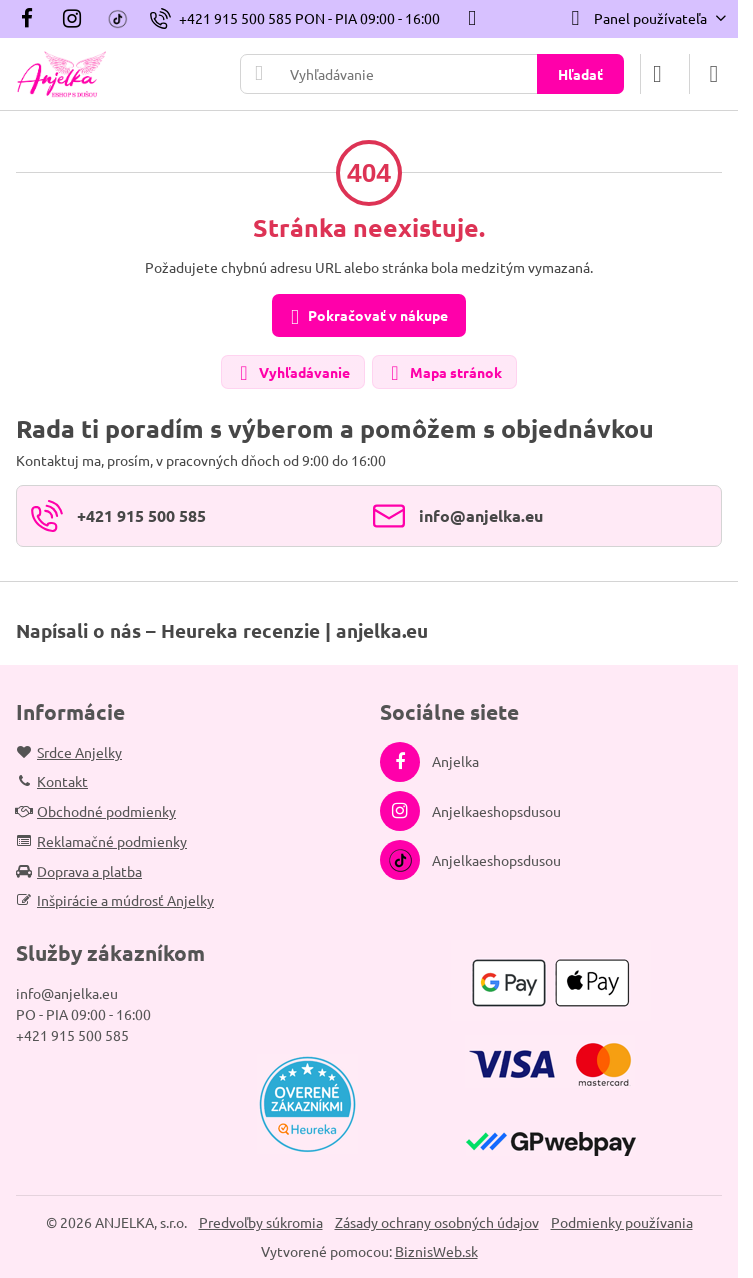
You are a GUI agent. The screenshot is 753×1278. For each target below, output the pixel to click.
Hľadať (580, 74)
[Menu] (714, 74)
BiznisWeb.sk (436, 1251)
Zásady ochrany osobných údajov (437, 1222)
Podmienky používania (622, 1222)
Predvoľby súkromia (261, 1222)
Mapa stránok (443, 373)
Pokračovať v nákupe (366, 317)
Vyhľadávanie (292, 373)
